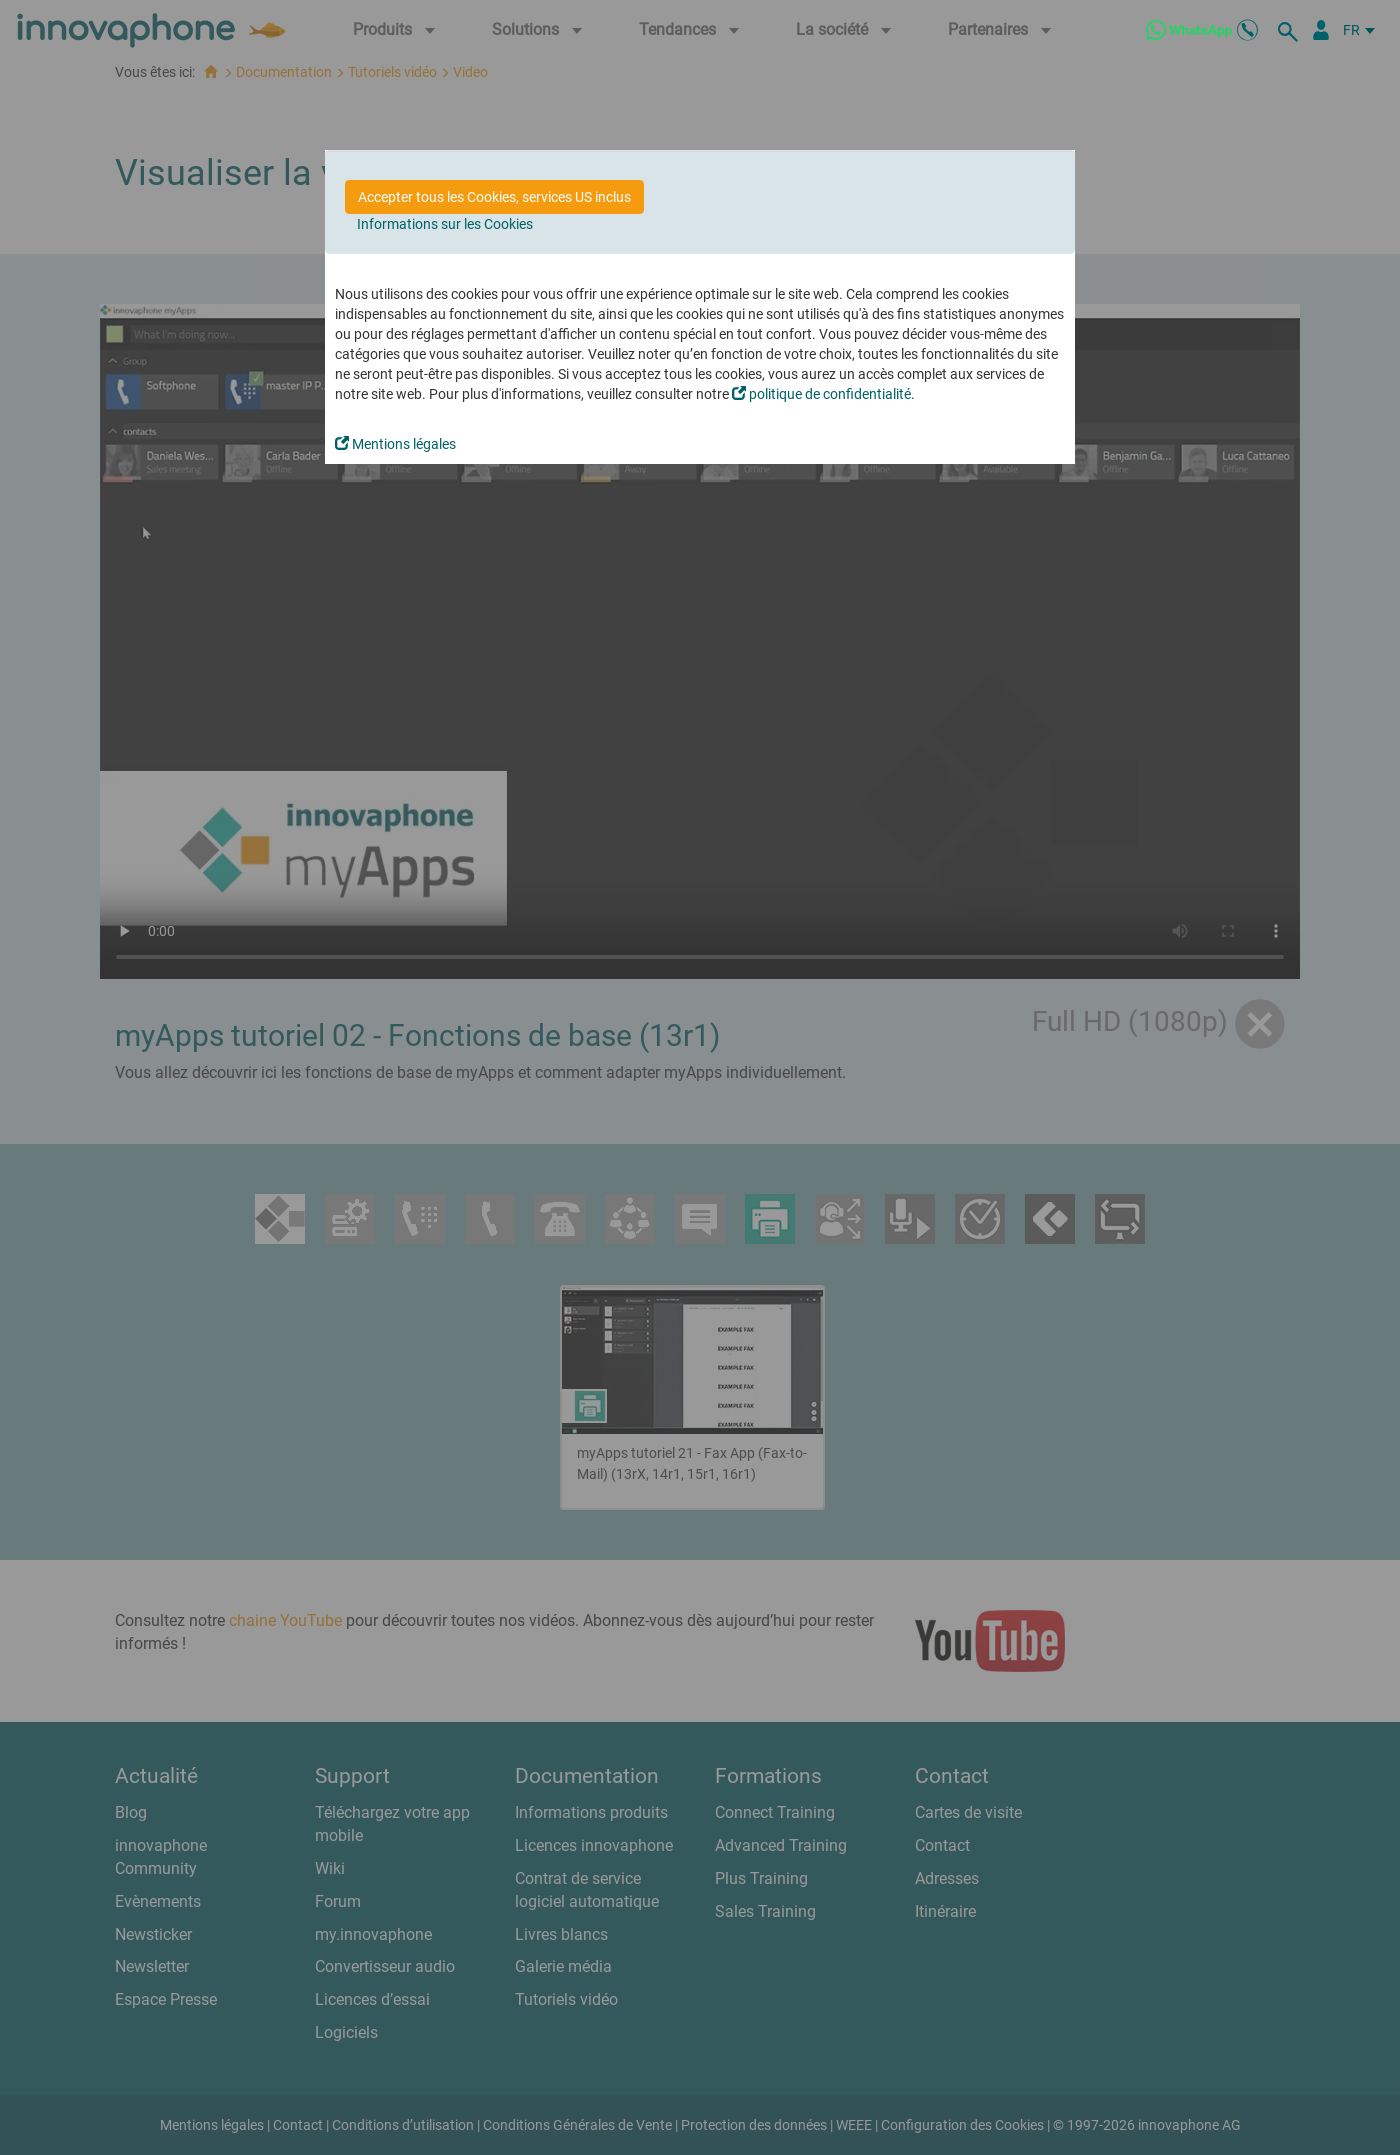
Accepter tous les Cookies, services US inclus (494, 197)
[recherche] (1291, 30)
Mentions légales (395, 444)
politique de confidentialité (821, 394)
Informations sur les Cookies (445, 224)
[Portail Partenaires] (1321, 30)
